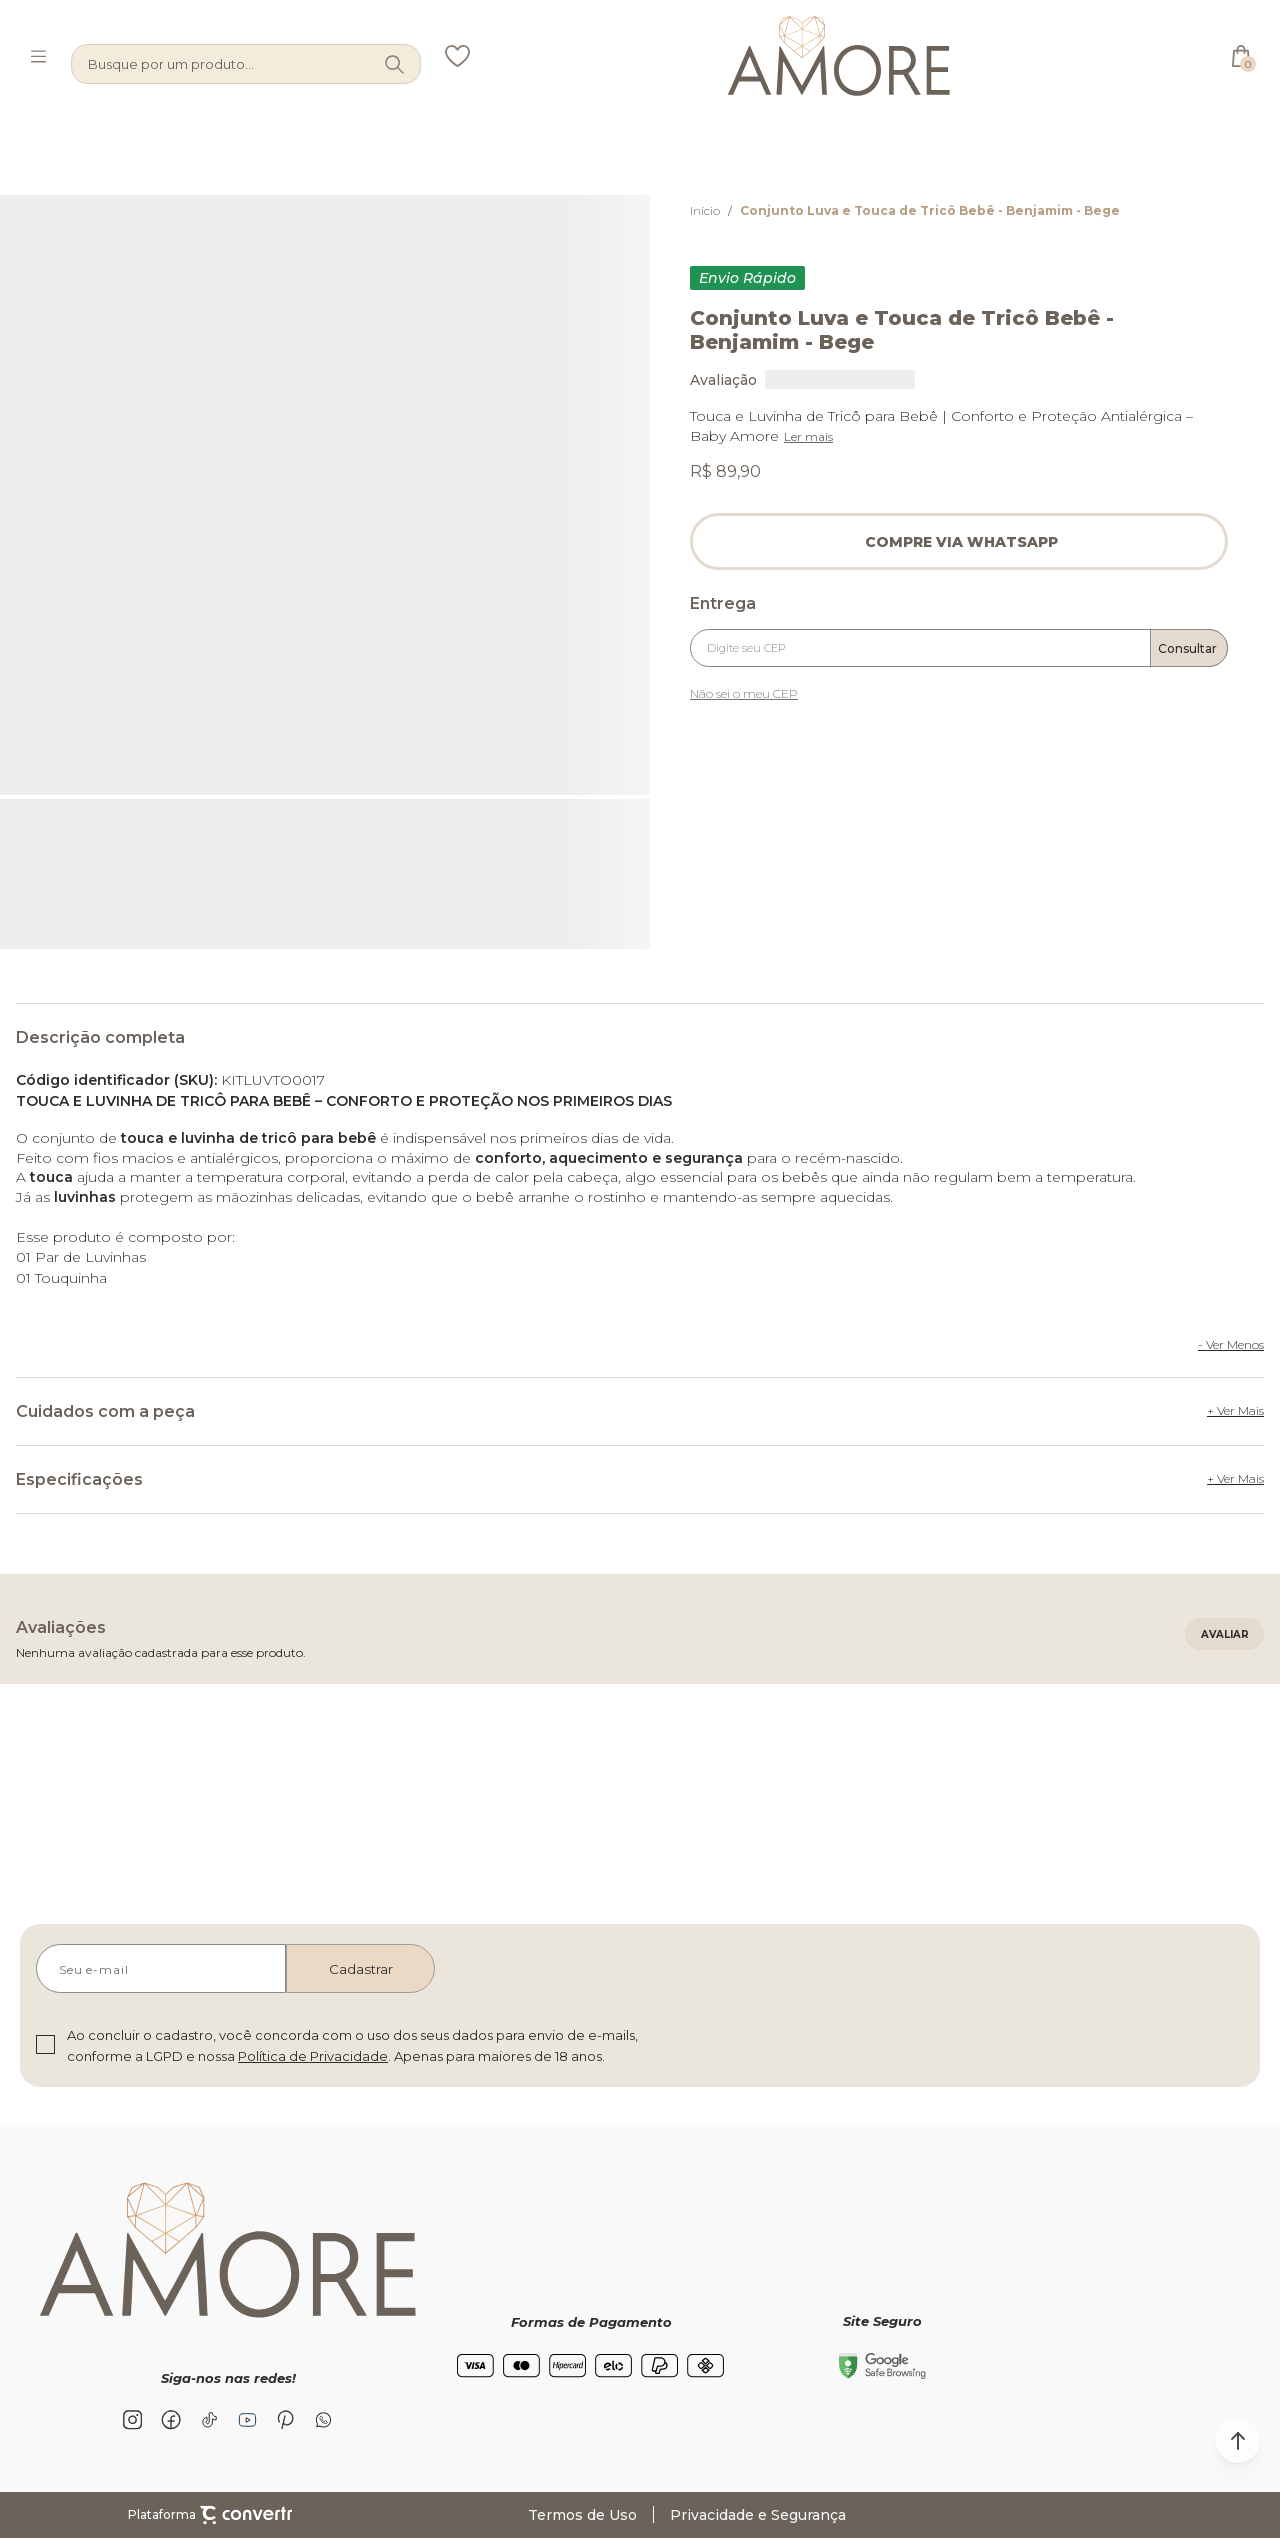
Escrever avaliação (1224, 1634)
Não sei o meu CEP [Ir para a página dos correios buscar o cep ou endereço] (744, 693)
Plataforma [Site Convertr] (210, 2515)
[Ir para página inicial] (705, 210)
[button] (1238, 2441)
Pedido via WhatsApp (959, 541)
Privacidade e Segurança (758, 2515)
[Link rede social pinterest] (285, 2420)
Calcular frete (1189, 648)
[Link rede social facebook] (171, 2420)
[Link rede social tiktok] (209, 2420)
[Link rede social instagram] (133, 2420)
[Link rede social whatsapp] (323, 2420)
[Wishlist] (457, 56)
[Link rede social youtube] (247, 2420)
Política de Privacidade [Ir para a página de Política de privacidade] (313, 2056)
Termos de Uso (582, 2515)
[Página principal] (839, 56)
